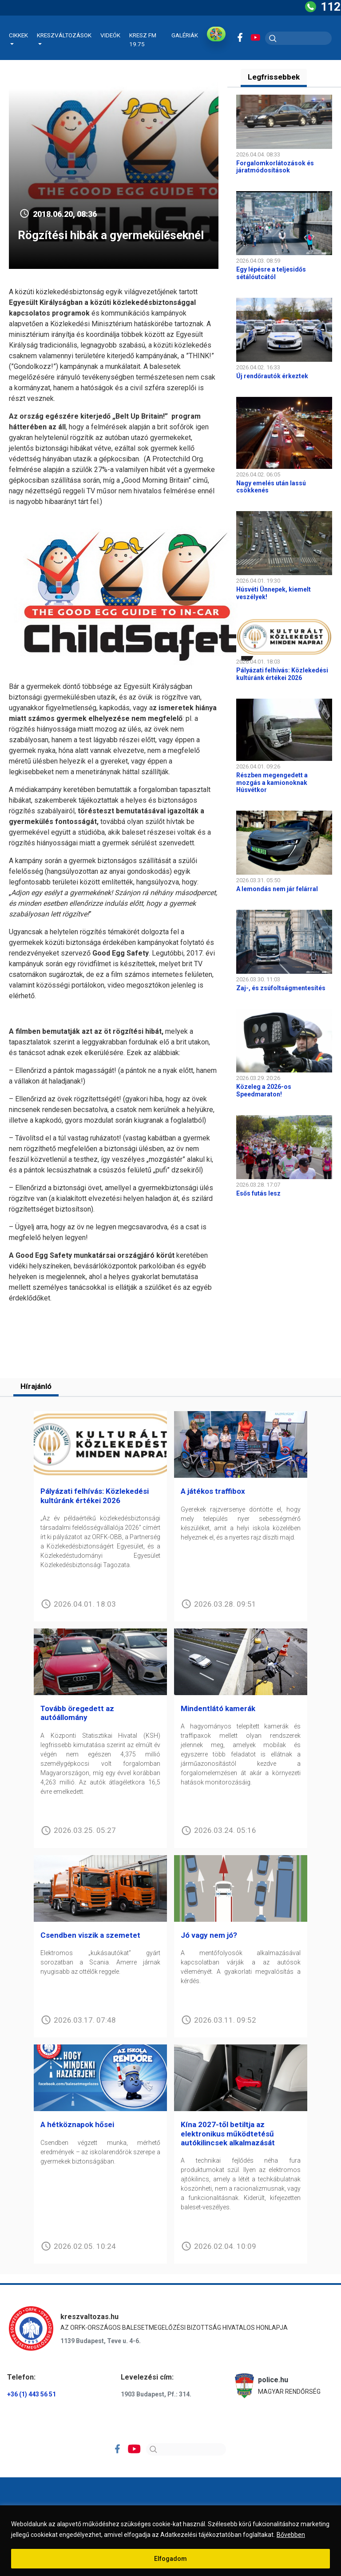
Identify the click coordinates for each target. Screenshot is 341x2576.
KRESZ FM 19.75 (142, 40)
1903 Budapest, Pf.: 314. (156, 2394)
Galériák (184, 35)
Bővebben (291, 2534)
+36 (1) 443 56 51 (31, 2394)
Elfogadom (170, 2558)
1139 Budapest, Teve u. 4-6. (100, 2341)
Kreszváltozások (64, 35)
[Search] (186, 2450)
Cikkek (18, 35)
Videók (110, 35)
